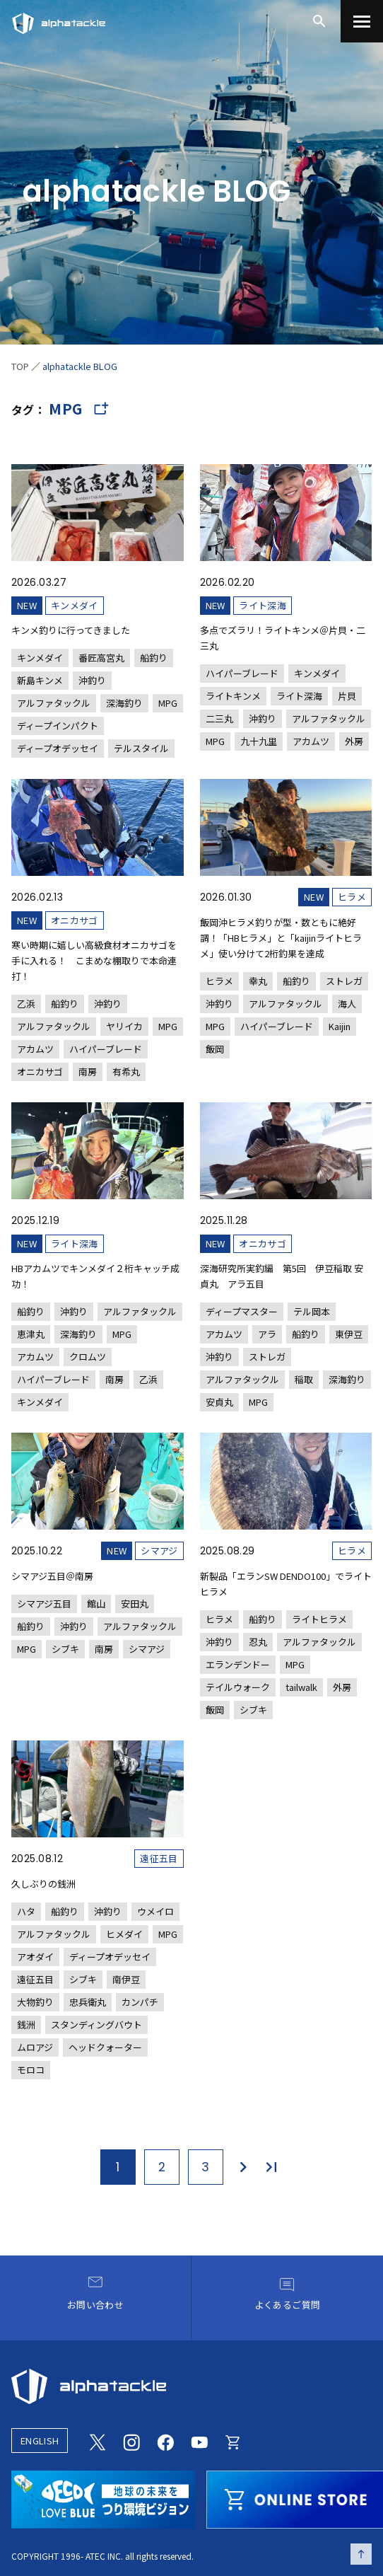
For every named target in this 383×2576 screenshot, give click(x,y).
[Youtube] (199, 2440)
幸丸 (258, 981)
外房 (354, 741)
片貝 (347, 696)
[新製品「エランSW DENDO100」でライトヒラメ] (286, 1576)
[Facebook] (165, 2440)
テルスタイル (141, 748)
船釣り (153, 657)
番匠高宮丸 (101, 657)
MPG (167, 703)
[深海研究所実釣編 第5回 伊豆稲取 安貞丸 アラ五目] (286, 1256)
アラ (267, 1334)
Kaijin (339, 1026)
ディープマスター (242, 1311)
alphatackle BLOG (79, 366)
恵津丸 (31, 1334)
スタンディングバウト (96, 2024)
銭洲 (26, 2024)
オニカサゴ (74, 920)
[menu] (362, 21)
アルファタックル (53, 703)
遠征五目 (158, 1858)
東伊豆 (349, 1334)
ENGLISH (39, 2440)
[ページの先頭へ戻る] (361, 2554)
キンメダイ (74, 605)
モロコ (31, 2070)
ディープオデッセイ (57, 748)
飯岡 (215, 1049)
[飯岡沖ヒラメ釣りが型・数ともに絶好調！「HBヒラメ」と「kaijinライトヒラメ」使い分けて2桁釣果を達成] (286, 918)
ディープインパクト (57, 725)
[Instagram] (131, 2440)
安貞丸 (219, 1402)
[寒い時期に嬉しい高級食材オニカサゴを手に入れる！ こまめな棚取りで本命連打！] (97, 930)
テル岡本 (311, 1311)
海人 (347, 1003)
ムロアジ (35, 2047)
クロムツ (87, 1356)
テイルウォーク (238, 1687)
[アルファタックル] (58, 20)
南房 (87, 1071)
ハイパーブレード (242, 673)
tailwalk (301, 1687)
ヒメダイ (124, 1934)
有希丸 (126, 1071)
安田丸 (134, 1603)
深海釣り (124, 703)
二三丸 (219, 718)
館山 (96, 1603)
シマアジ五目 (44, 1603)
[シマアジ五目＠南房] (97, 1545)
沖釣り (92, 680)
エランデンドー (238, 1664)
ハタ (26, 1911)
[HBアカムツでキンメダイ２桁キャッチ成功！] (97, 1256)
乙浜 (26, 1003)
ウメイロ (155, 1911)
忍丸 (258, 1641)
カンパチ (140, 2002)
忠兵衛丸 (87, 2002)
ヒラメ (352, 896)
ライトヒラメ (319, 1619)
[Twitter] (97, 2440)
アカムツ (311, 741)
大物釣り (35, 2002)
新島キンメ (40, 680)
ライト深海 (262, 605)
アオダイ (35, 1956)
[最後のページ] (272, 2167)
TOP (20, 366)
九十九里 (258, 741)
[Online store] (233, 2440)
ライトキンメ (233, 696)
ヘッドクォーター (105, 2047)
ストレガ (344, 981)
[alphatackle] (191, 2386)
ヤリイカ (124, 1026)
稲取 (304, 1379)
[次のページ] (242, 2167)
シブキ (65, 1649)
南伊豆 (126, 1979)
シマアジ (159, 1550)
